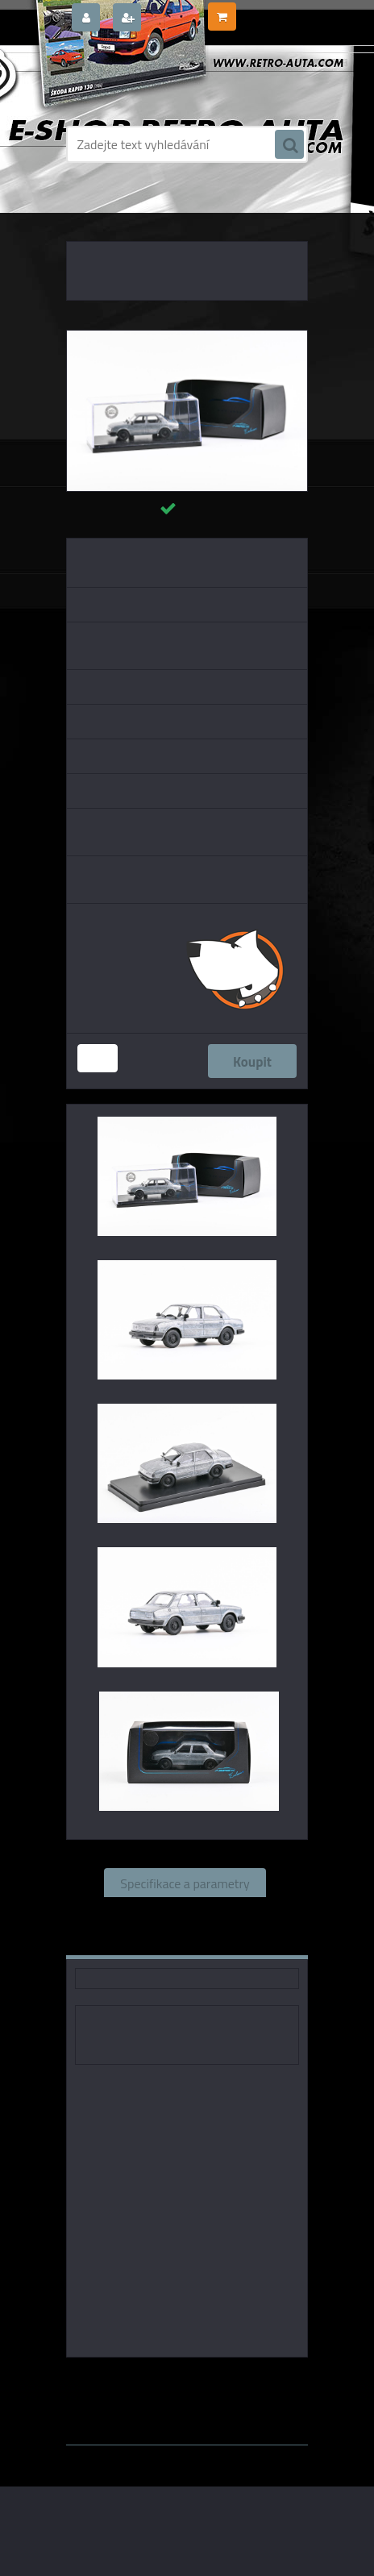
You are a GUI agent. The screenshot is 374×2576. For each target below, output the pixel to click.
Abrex (217, 2380)
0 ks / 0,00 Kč (271, 10)
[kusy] (97, 1058)
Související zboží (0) (185, 1911)
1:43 (254, 2380)
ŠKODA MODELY (150, 210)
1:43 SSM (180, 2393)
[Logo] (177, 79)
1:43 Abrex (244, 2393)
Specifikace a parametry (184, 1882)
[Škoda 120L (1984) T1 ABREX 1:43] (187, 337)
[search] (289, 145)
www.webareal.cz (236, 2408)
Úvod (92, 210)
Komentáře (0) (139, 1940)
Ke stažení (241, 1940)
